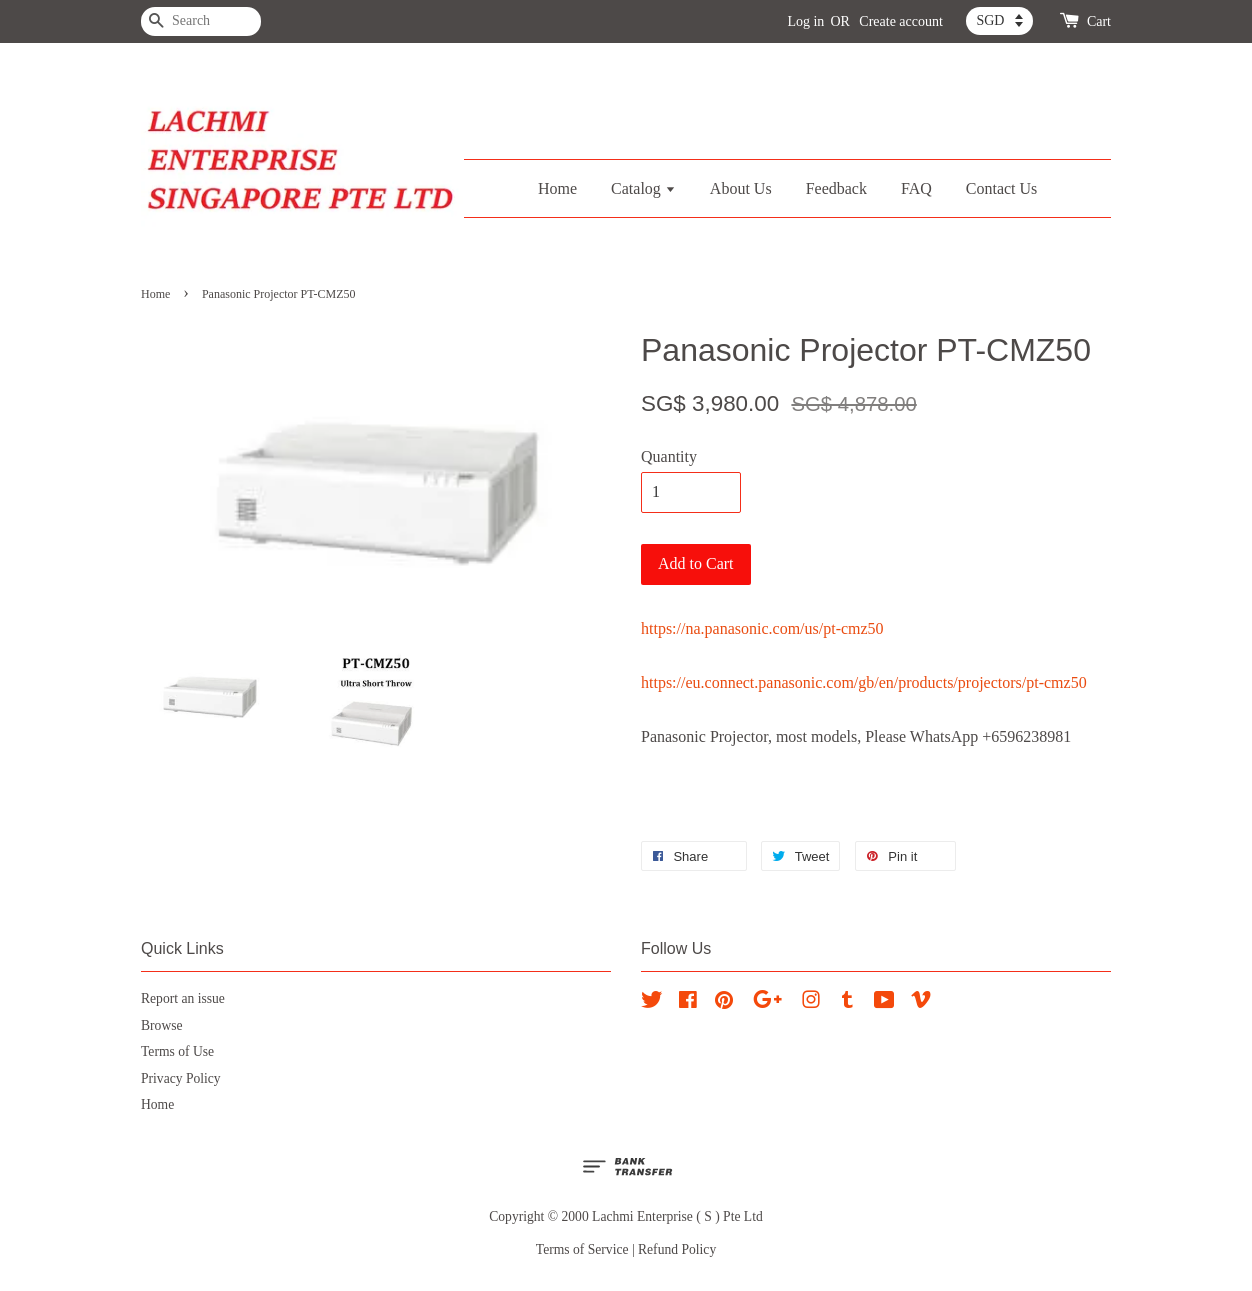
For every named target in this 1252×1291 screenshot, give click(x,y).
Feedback (836, 188)
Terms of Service (582, 1249)
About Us (741, 188)
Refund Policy (677, 1249)
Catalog (643, 188)
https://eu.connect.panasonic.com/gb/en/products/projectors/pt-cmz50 (864, 682)
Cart (1099, 21)
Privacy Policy (181, 1078)
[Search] (201, 21)
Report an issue (183, 998)
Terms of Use (177, 1051)
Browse (162, 1025)
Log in (805, 21)
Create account (901, 21)
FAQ (916, 188)
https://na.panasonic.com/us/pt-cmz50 (762, 628)
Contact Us (1002, 188)
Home (557, 188)
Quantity (669, 456)
